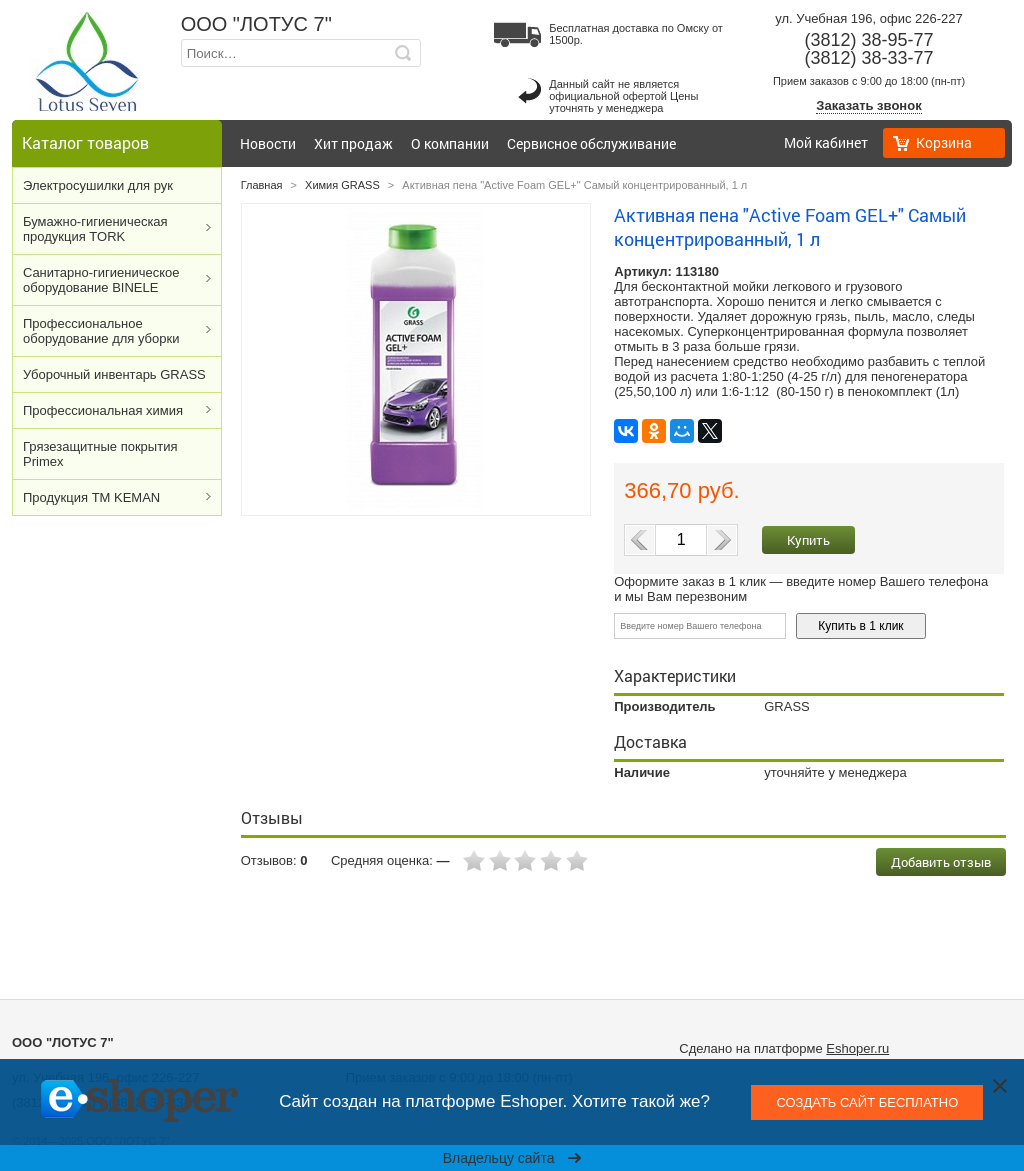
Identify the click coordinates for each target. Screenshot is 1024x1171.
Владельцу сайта (512, 1158)
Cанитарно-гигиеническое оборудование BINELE (101, 280)
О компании (450, 143)
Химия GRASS (342, 185)
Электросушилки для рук (98, 185)
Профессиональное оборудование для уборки (101, 331)
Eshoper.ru (857, 1048)
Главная (262, 185)
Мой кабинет (826, 142)
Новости (268, 143)
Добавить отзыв (941, 862)
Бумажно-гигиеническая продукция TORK (95, 229)
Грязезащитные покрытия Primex (100, 454)
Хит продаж (353, 143)
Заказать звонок (868, 105)
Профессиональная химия (103, 410)
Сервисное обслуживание (591, 143)
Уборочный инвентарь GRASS (114, 374)
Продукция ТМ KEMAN (91, 497)
